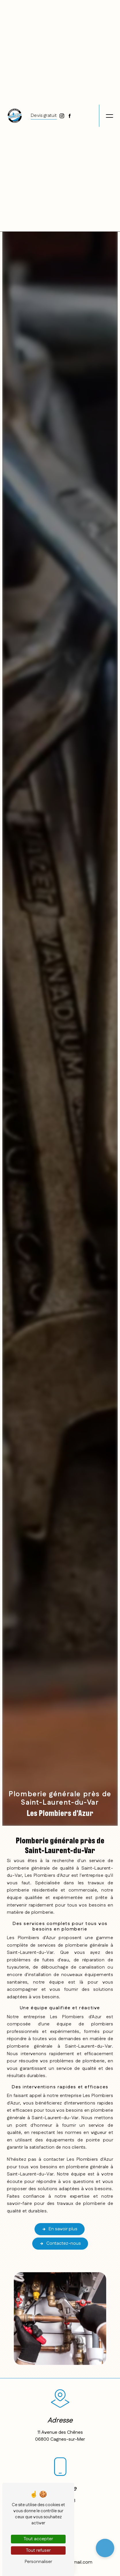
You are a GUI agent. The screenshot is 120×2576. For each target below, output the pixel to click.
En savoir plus (59, 2229)
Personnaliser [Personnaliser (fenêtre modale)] (38, 2561)
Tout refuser (38, 2550)
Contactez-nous (60, 2243)
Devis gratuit (44, 115)
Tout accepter (38, 2539)
